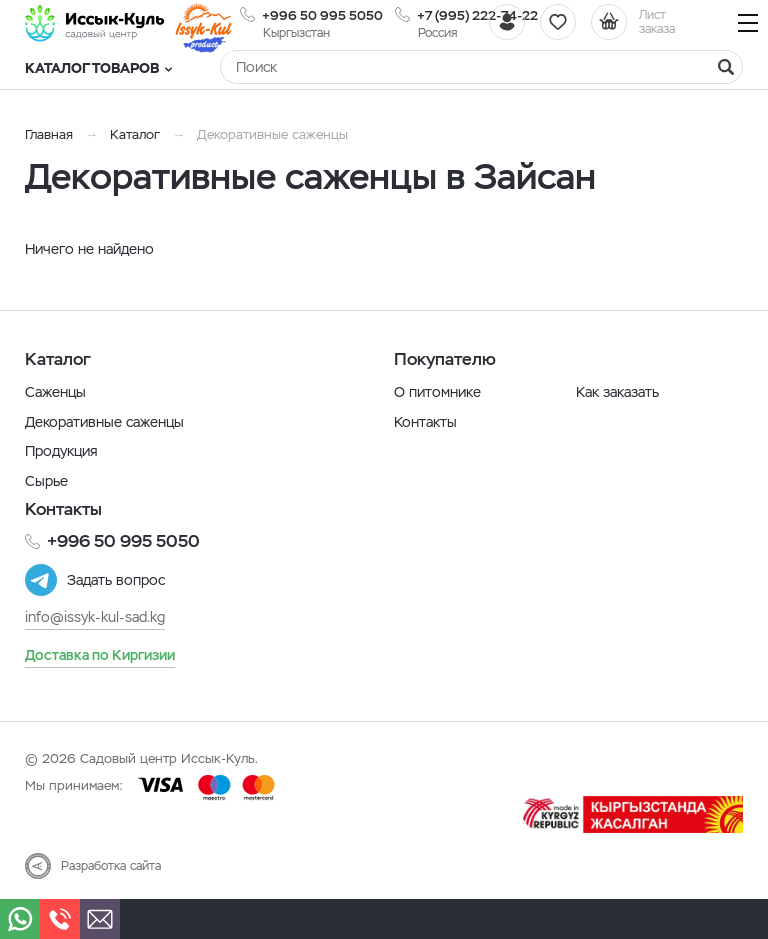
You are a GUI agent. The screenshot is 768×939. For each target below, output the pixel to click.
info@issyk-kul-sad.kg (95, 617)
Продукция (61, 451)
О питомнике (437, 392)
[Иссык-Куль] (95, 23)
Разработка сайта (111, 866)
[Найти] (726, 67)
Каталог (135, 134)
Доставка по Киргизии (100, 655)
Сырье (46, 481)
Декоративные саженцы (104, 422)
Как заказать (617, 392)
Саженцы (55, 392)
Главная (49, 134)
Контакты (425, 422)
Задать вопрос (116, 580)
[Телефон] (60, 919)
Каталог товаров (98, 68)
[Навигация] (748, 22)
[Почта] (100, 919)
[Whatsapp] (20, 919)
